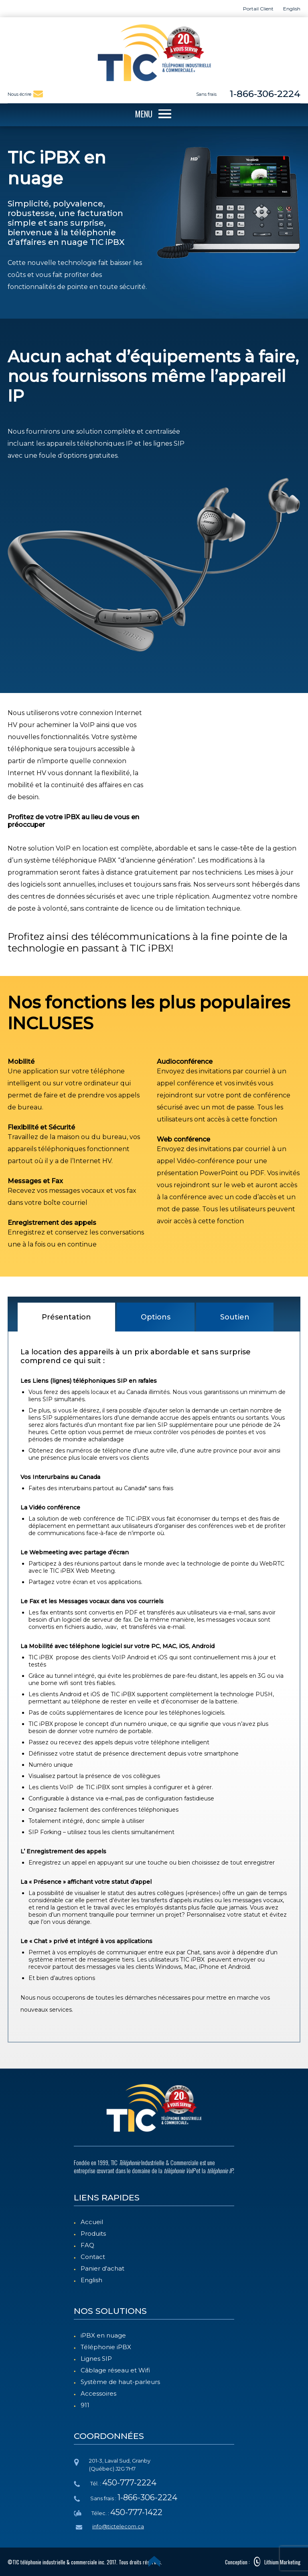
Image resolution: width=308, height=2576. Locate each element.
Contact (93, 2257)
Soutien (234, 1317)
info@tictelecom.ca (118, 2526)
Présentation (66, 1317)
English (91, 2280)
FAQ (87, 2245)
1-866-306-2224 (265, 93)
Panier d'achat (102, 2268)
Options (155, 1317)
